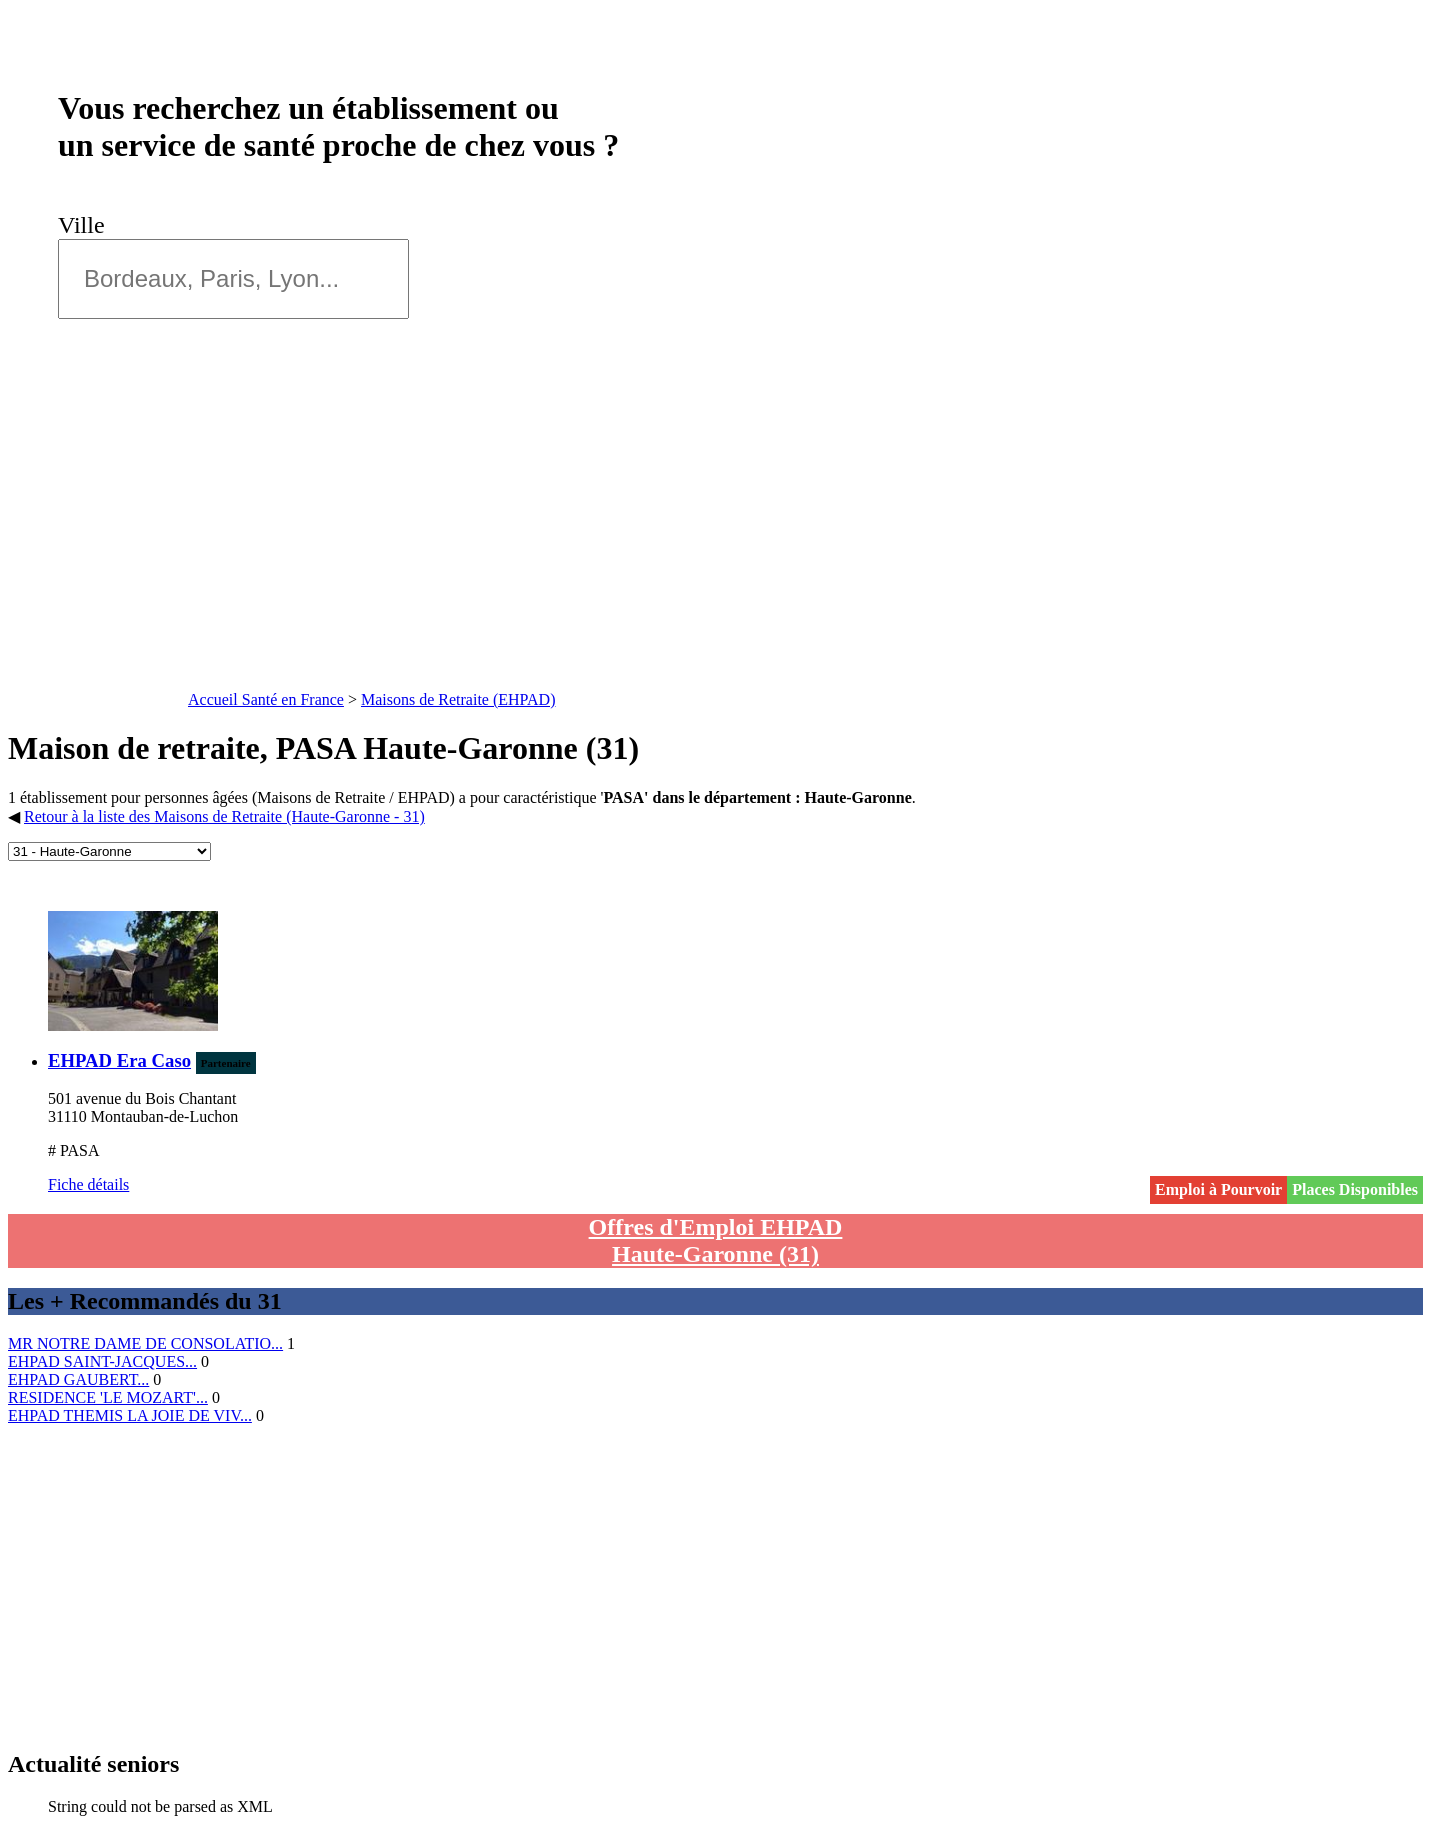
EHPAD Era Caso (119, 1060)
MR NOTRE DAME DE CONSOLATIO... (145, 1343)
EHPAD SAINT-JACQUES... (102, 1361)
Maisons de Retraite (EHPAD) (458, 699)
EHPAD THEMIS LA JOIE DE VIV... (130, 1415)
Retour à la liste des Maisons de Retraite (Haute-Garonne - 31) (224, 816)
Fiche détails (88, 1184)
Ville (87, 225)
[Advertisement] (716, 535)
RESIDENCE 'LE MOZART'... (108, 1397)
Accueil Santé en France (266, 699)
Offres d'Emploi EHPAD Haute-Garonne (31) (716, 1240)
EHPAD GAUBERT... (78, 1379)
